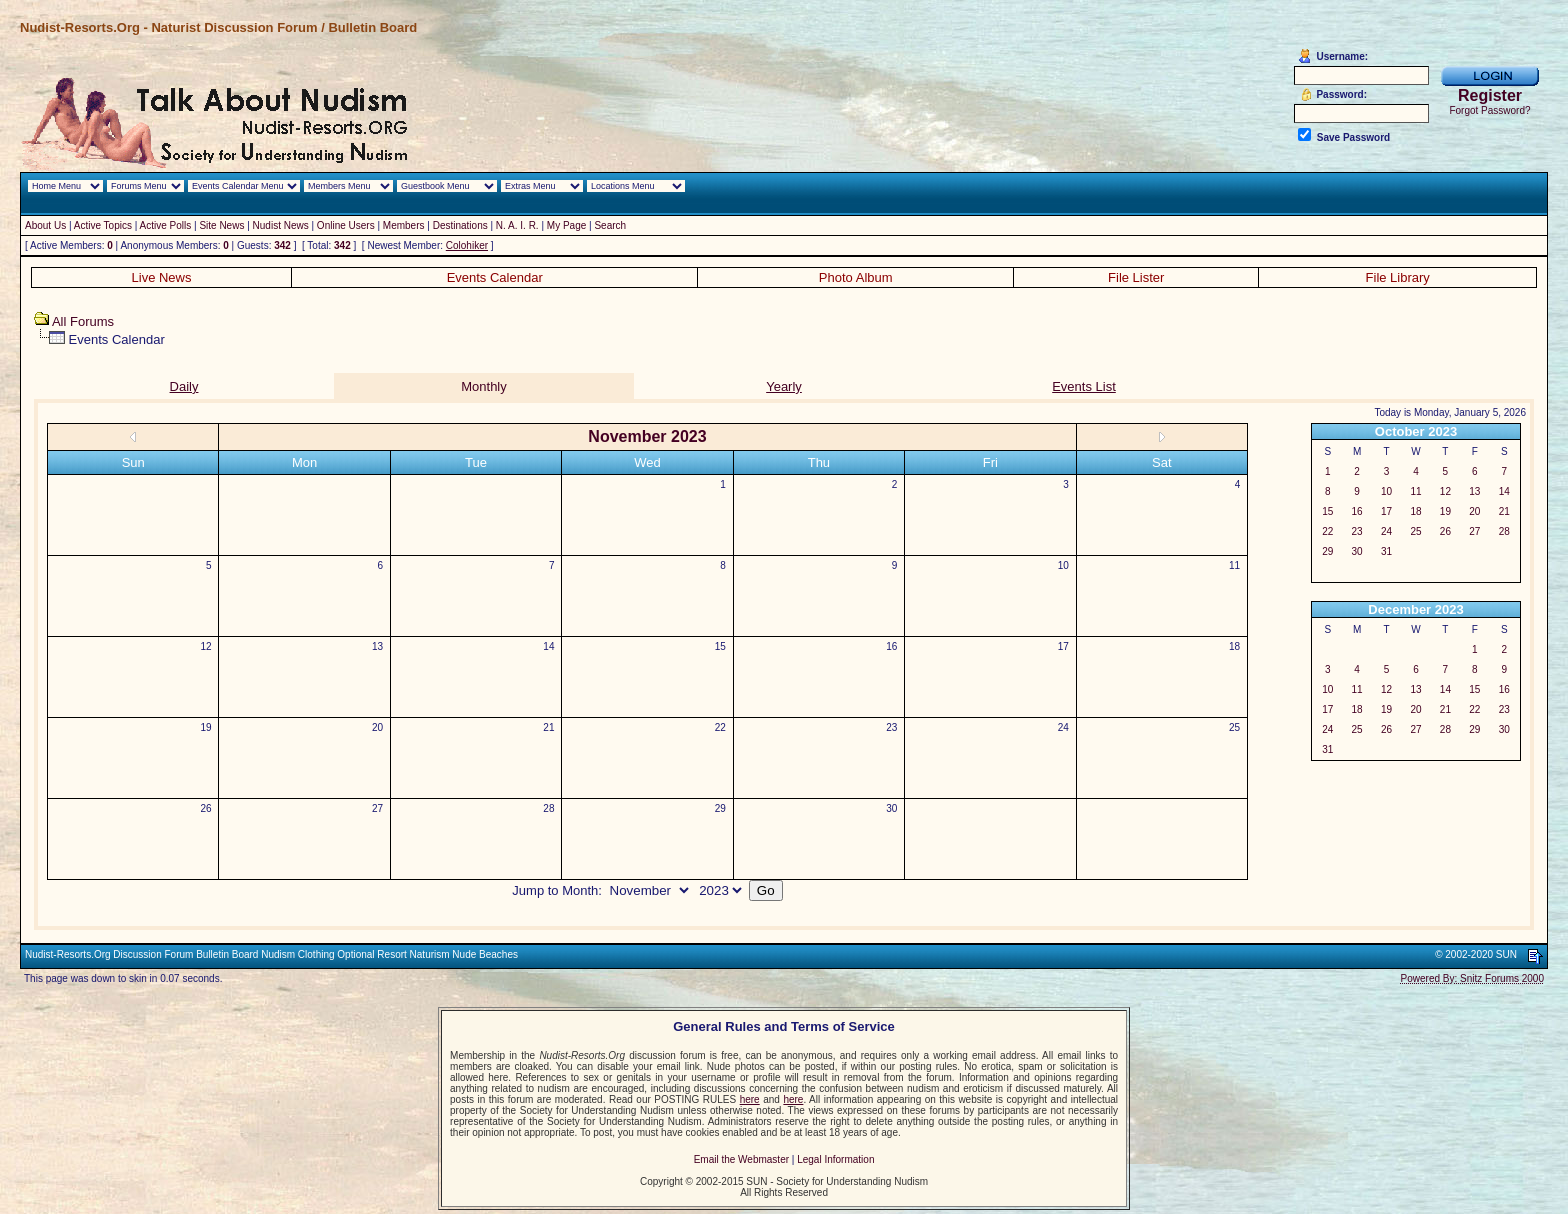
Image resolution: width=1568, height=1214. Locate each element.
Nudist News (281, 225)
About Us (45, 225)
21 (548, 727)
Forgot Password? (1489, 110)
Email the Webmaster (741, 1159)
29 (720, 808)
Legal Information (835, 1159)
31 (1386, 551)
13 (377, 646)
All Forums (83, 321)
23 (891, 727)
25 (1234, 727)
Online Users (346, 225)
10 (1063, 565)
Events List (1084, 386)
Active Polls (166, 225)
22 (720, 727)
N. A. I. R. (517, 225)
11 (1234, 565)
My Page (566, 225)
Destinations (460, 225)
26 (206, 808)
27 (377, 808)
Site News (221, 225)
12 (206, 646)
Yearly (784, 386)
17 (1063, 646)
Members (404, 225)
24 (1063, 727)
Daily (184, 386)
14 (548, 646)
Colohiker (467, 245)
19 (206, 727)
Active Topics (103, 225)
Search (610, 225)
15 (720, 646)
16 (891, 646)
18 (1234, 646)
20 (377, 727)
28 (548, 808)
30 (891, 808)
